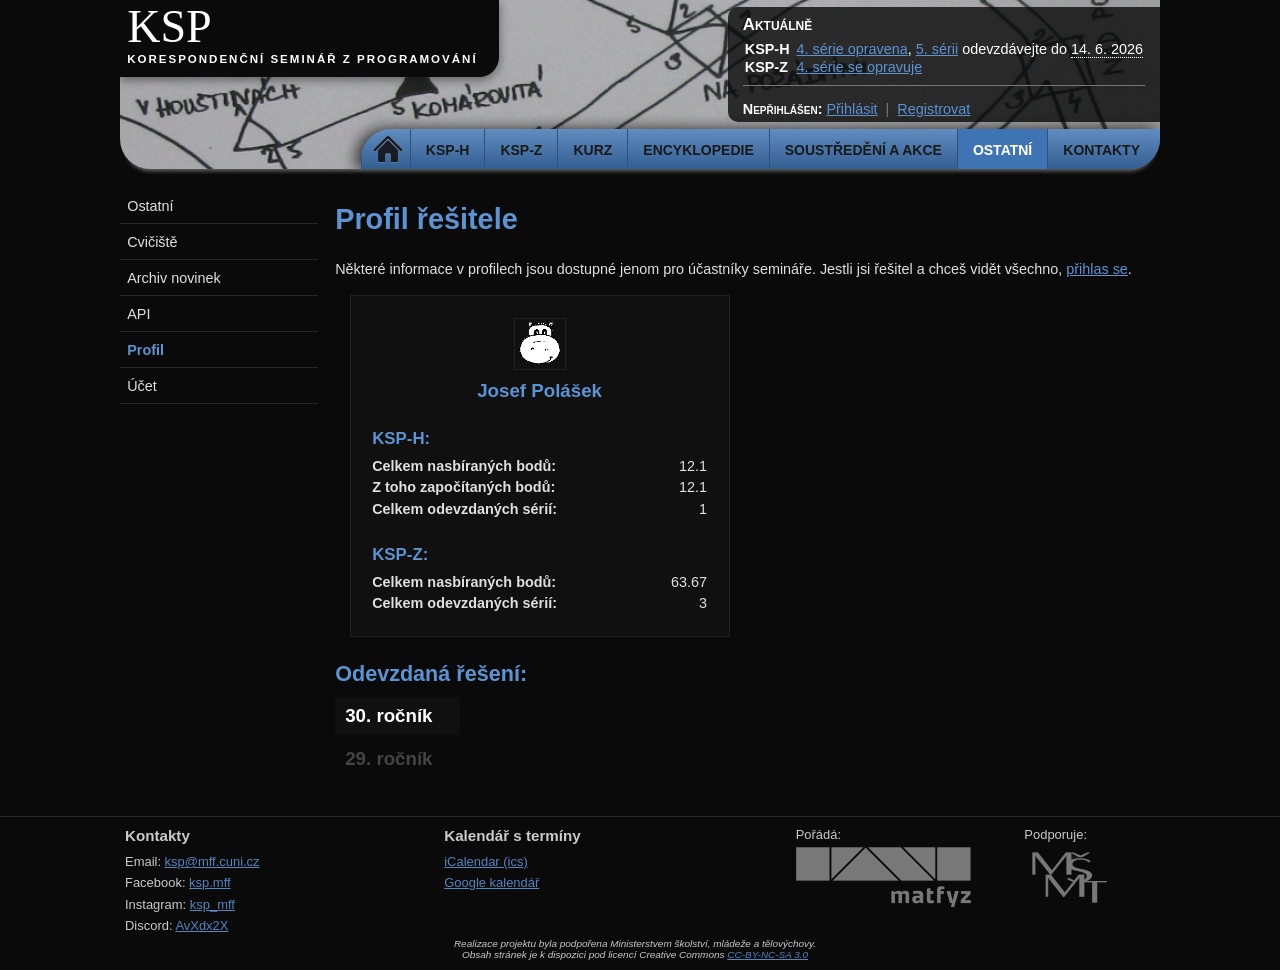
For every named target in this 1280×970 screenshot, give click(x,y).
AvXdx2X (201, 925)
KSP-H (448, 150)
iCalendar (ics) (486, 861)
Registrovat (933, 109)
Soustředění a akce (863, 150)
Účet (142, 386)
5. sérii (937, 49)
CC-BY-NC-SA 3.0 (767, 954)
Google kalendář (491, 882)
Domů (388, 150)
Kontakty (1101, 150)
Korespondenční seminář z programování (302, 59)
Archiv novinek (174, 278)
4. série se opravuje (860, 67)
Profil (145, 350)
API (138, 314)
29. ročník (388, 758)
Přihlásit (851, 109)
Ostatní (1002, 150)
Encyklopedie (698, 150)
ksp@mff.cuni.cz (212, 861)
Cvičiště (152, 242)
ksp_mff (212, 904)
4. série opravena (852, 49)
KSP (169, 26)
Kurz (592, 150)
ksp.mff (210, 882)
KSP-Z (521, 150)
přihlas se (1097, 269)
